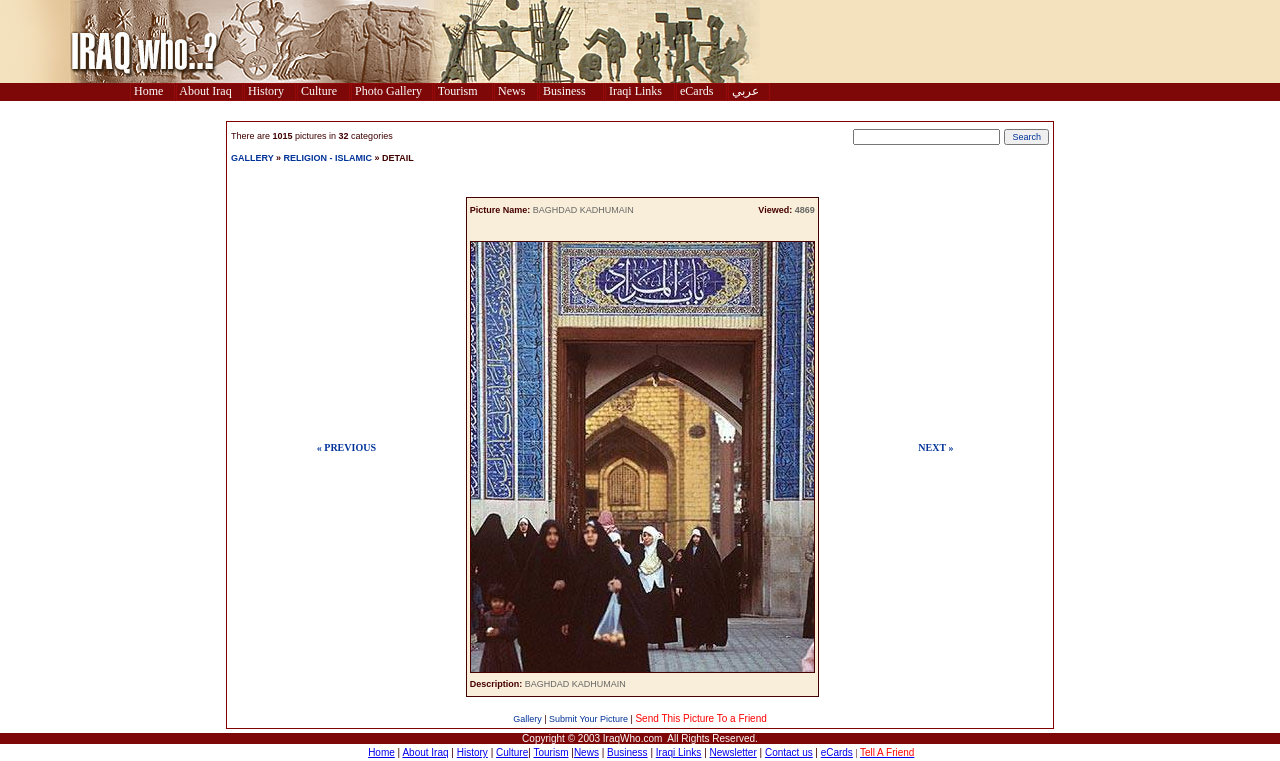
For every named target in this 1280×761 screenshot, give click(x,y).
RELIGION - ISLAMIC (328, 158)
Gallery (527, 719)
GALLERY (252, 158)
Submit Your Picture (588, 719)
